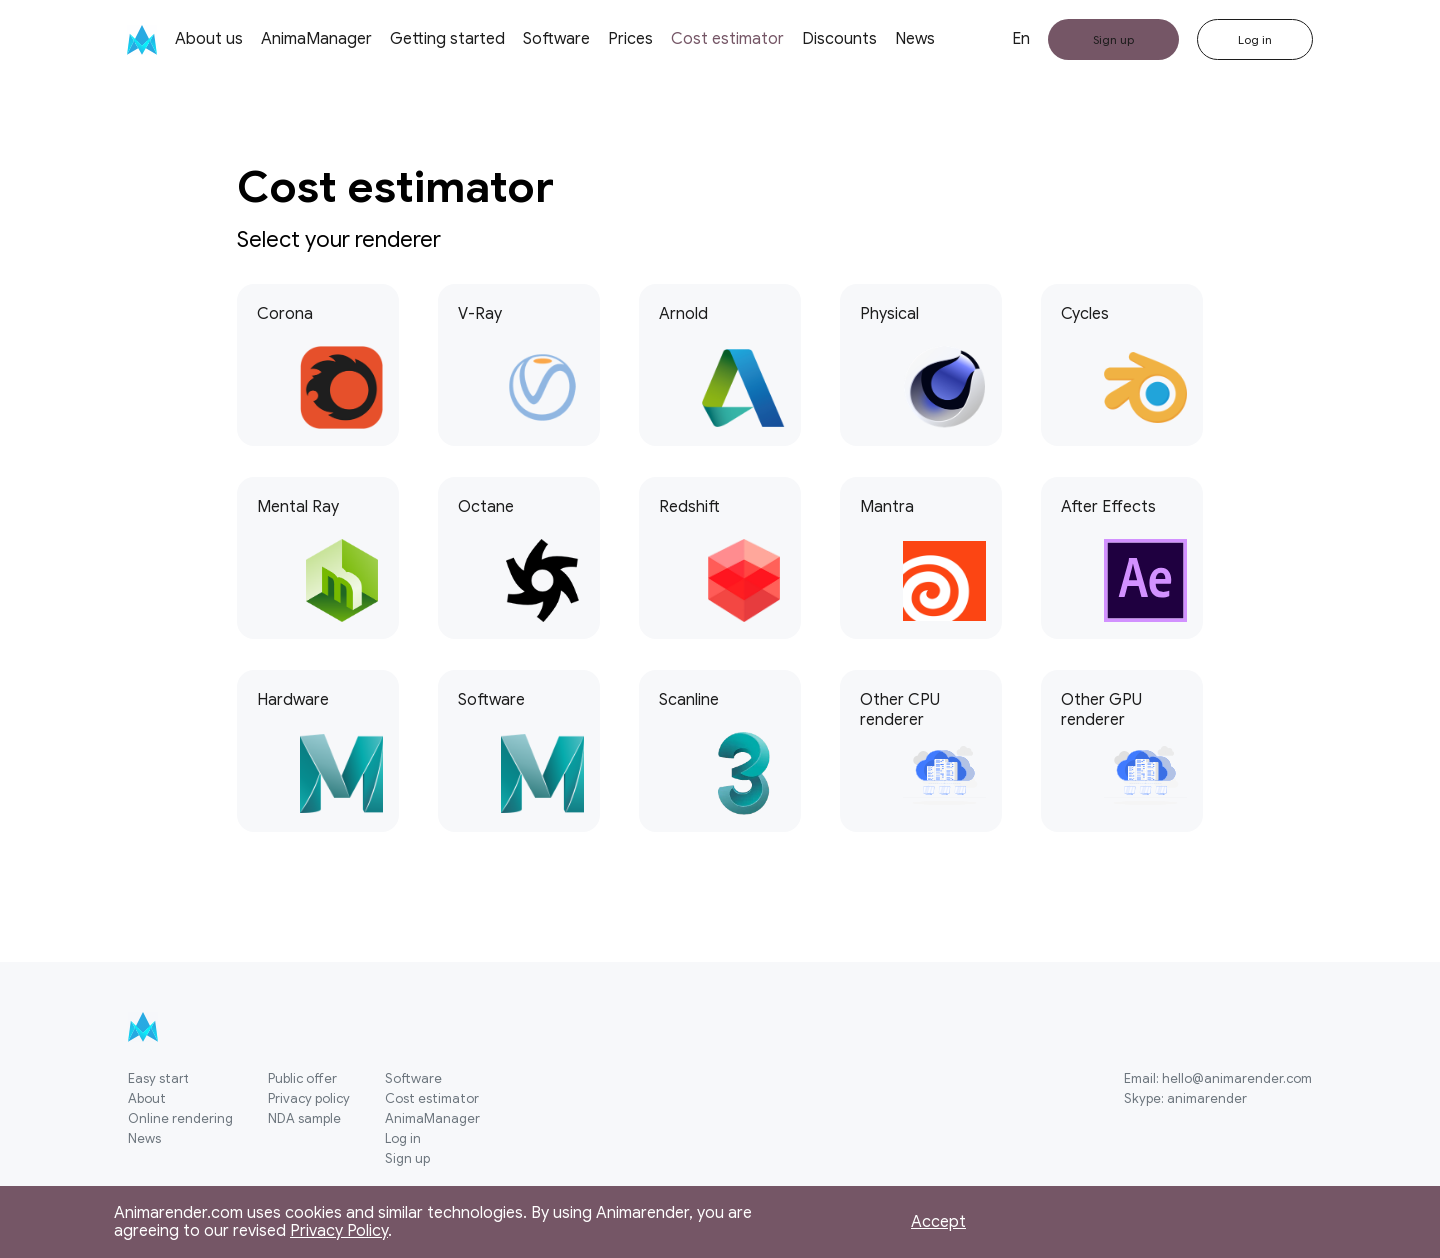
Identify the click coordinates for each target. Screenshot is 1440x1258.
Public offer (302, 1079)
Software (556, 39)
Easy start (158, 1079)
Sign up (407, 1159)
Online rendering (180, 1119)
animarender (1207, 1098)
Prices (630, 39)
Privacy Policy (339, 1231)
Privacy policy (309, 1099)
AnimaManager (316, 39)
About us (209, 39)
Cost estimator (727, 39)
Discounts (839, 39)
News (915, 39)
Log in (403, 1139)
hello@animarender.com (1237, 1078)
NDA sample (304, 1119)
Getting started (447, 39)
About (147, 1099)
